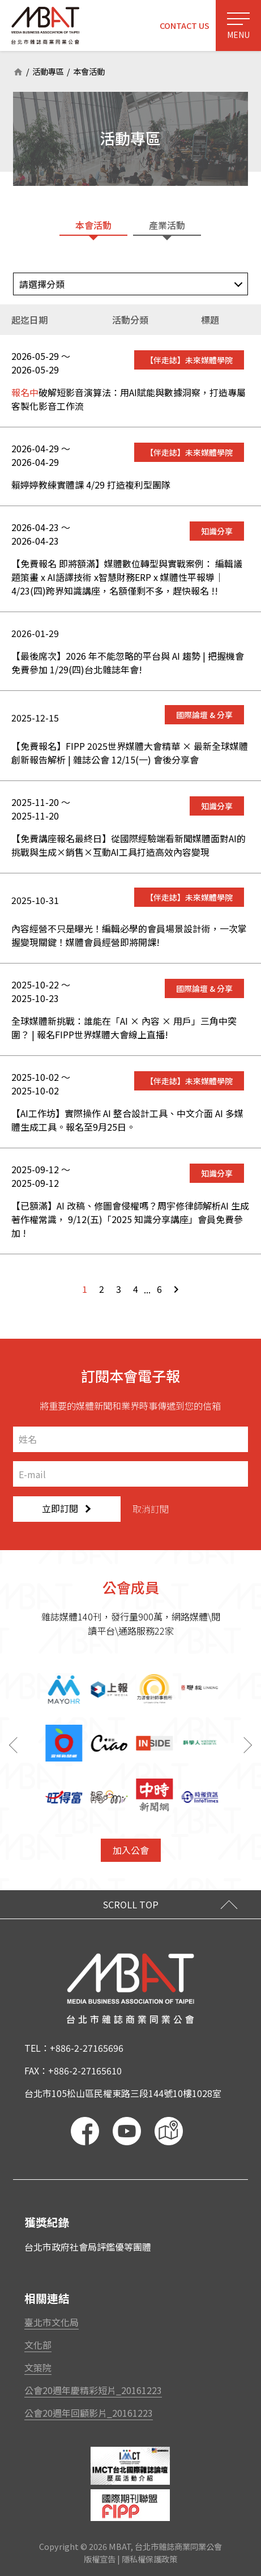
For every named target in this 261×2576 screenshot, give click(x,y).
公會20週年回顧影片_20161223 (88, 2413)
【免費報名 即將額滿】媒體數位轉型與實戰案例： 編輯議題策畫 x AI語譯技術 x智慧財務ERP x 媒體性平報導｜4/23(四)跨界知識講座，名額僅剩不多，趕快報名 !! (126, 577)
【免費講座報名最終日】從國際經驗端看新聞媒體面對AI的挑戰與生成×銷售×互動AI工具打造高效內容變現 (128, 845)
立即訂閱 (66, 1508)
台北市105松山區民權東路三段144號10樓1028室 (122, 2093)
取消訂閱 (150, 1509)
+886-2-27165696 (86, 2048)
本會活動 (89, 72)
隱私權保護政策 (149, 2559)
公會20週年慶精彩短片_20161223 (93, 2390)
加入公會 (131, 1850)
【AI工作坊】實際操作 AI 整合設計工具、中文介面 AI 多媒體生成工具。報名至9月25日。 (127, 1120)
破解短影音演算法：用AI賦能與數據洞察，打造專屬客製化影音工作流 (128, 399)
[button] (249, 1745)
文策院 (38, 2367)
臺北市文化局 (51, 2322)
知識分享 (217, 531)
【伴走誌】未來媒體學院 (189, 360)
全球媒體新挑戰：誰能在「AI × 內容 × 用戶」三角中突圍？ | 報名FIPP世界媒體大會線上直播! (124, 1027)
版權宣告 (99, 2559)
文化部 (38, 2345)
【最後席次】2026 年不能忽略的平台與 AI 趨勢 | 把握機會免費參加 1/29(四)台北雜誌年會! (127, 662)
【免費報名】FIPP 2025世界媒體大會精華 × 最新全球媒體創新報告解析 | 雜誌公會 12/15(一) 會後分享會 (129, 752)
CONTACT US (184, 25)
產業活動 (167, 225)
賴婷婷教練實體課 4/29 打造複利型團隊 (90, 484)
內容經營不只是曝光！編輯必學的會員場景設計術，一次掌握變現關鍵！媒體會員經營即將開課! (129, 935)
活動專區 (48, 72)
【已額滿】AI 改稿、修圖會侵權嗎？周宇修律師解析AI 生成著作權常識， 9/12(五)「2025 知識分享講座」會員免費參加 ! (130, 1219)
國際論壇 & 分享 (204, 714)
